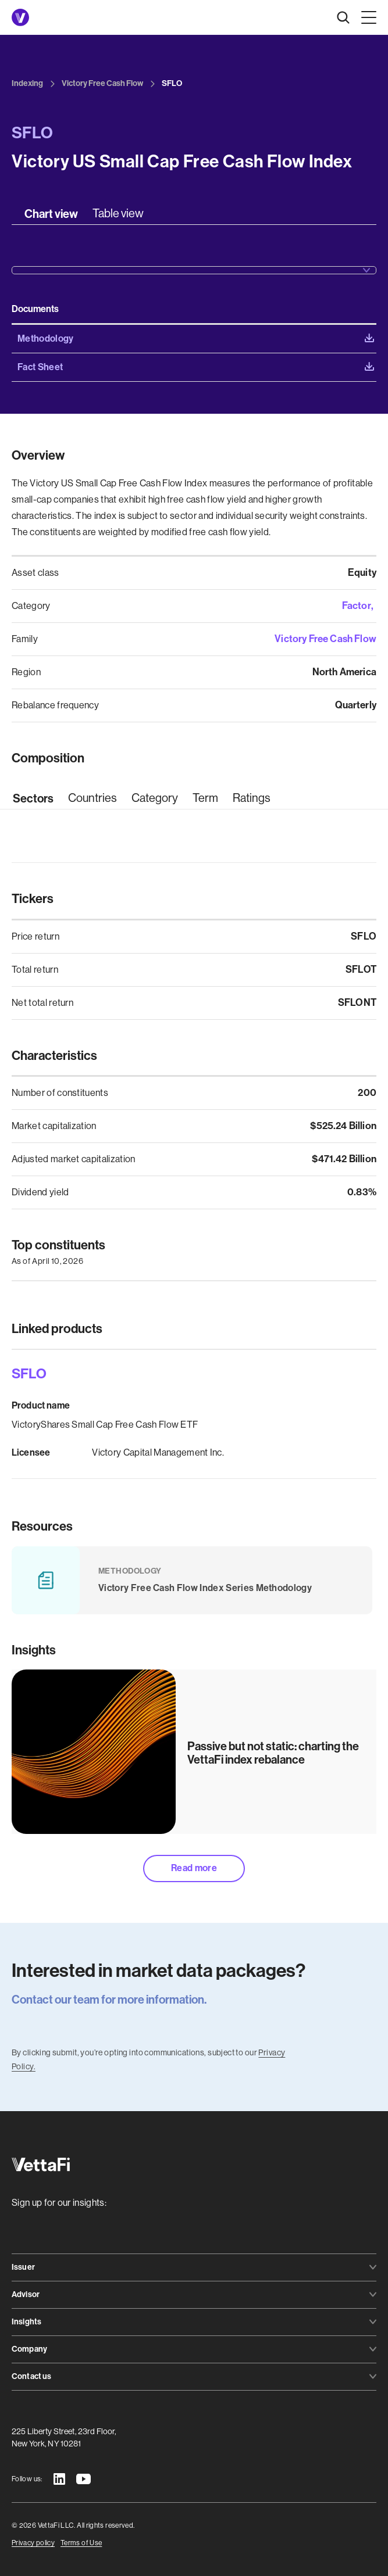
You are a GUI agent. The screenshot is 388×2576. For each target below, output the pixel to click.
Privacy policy (33, 2543)
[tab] (51, 214)
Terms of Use (81, 2543)
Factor (356, 605)
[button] (366, 17)
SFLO (29, 1374)
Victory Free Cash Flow (325, 638)
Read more (194, 1867)
